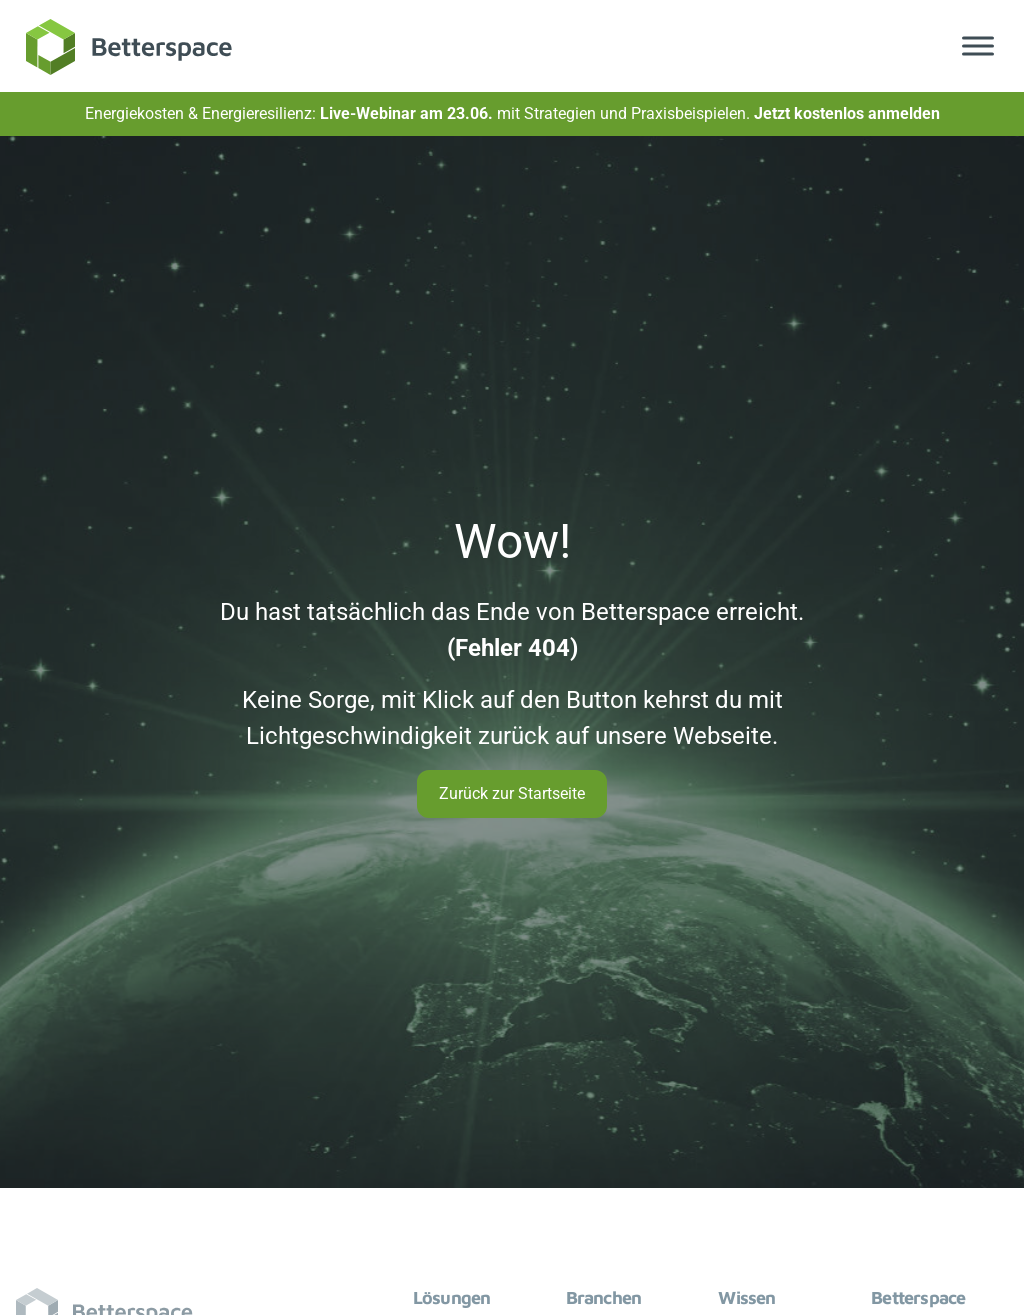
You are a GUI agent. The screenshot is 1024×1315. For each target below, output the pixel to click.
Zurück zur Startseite (512, 793)
